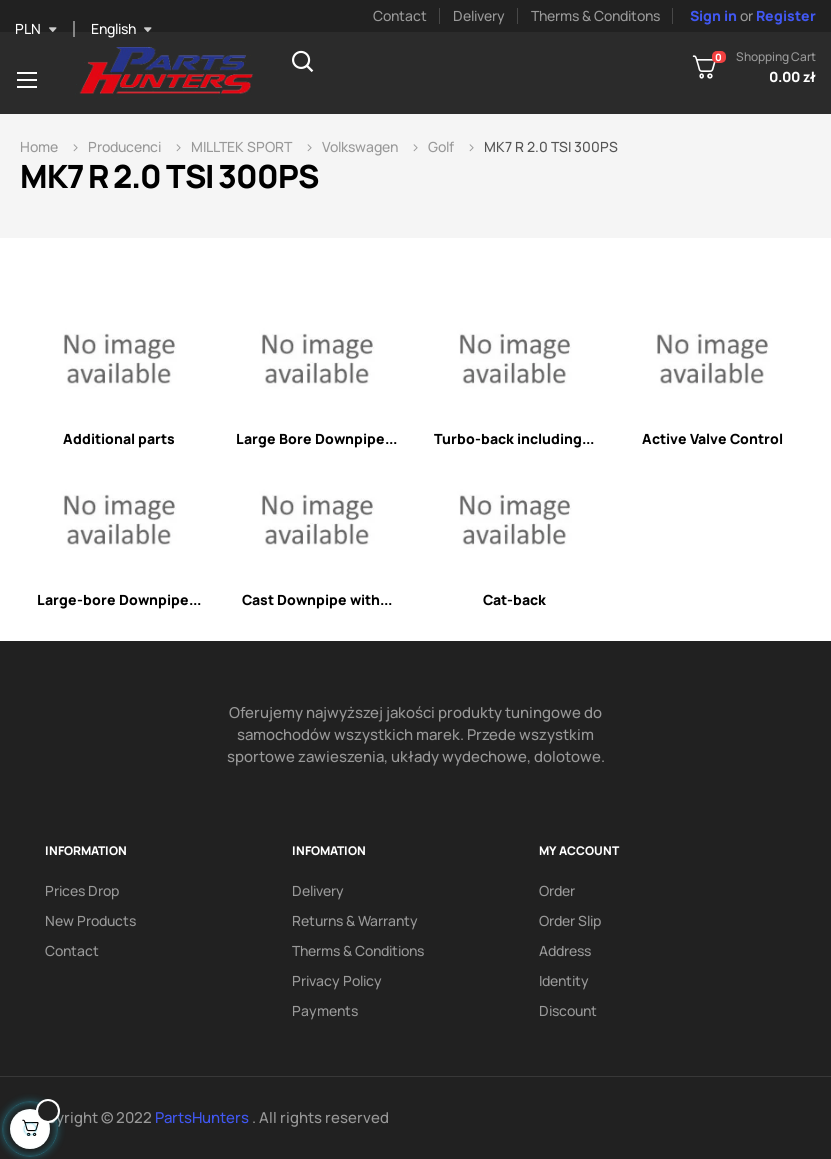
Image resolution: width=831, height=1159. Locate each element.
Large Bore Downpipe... (316, 438)
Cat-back (514, 599)
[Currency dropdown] (36, 29)
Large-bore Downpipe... (119, 599)
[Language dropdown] (121, 29)
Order (557, 890)
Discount (568, 1010)
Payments (325, 1010)
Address (565, 950)
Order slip (570, 920)
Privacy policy (337, 980)
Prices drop (82, 890)
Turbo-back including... (514, 438)
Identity (564, 980)
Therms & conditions (358, 950)
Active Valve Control (712, 438)
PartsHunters (203, 1117)
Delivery (479, 15)
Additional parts (119, 438)
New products (90, 920)
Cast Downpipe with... (317, 599)
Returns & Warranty (355, 920)
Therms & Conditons (595, 15)
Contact (400, 15)
